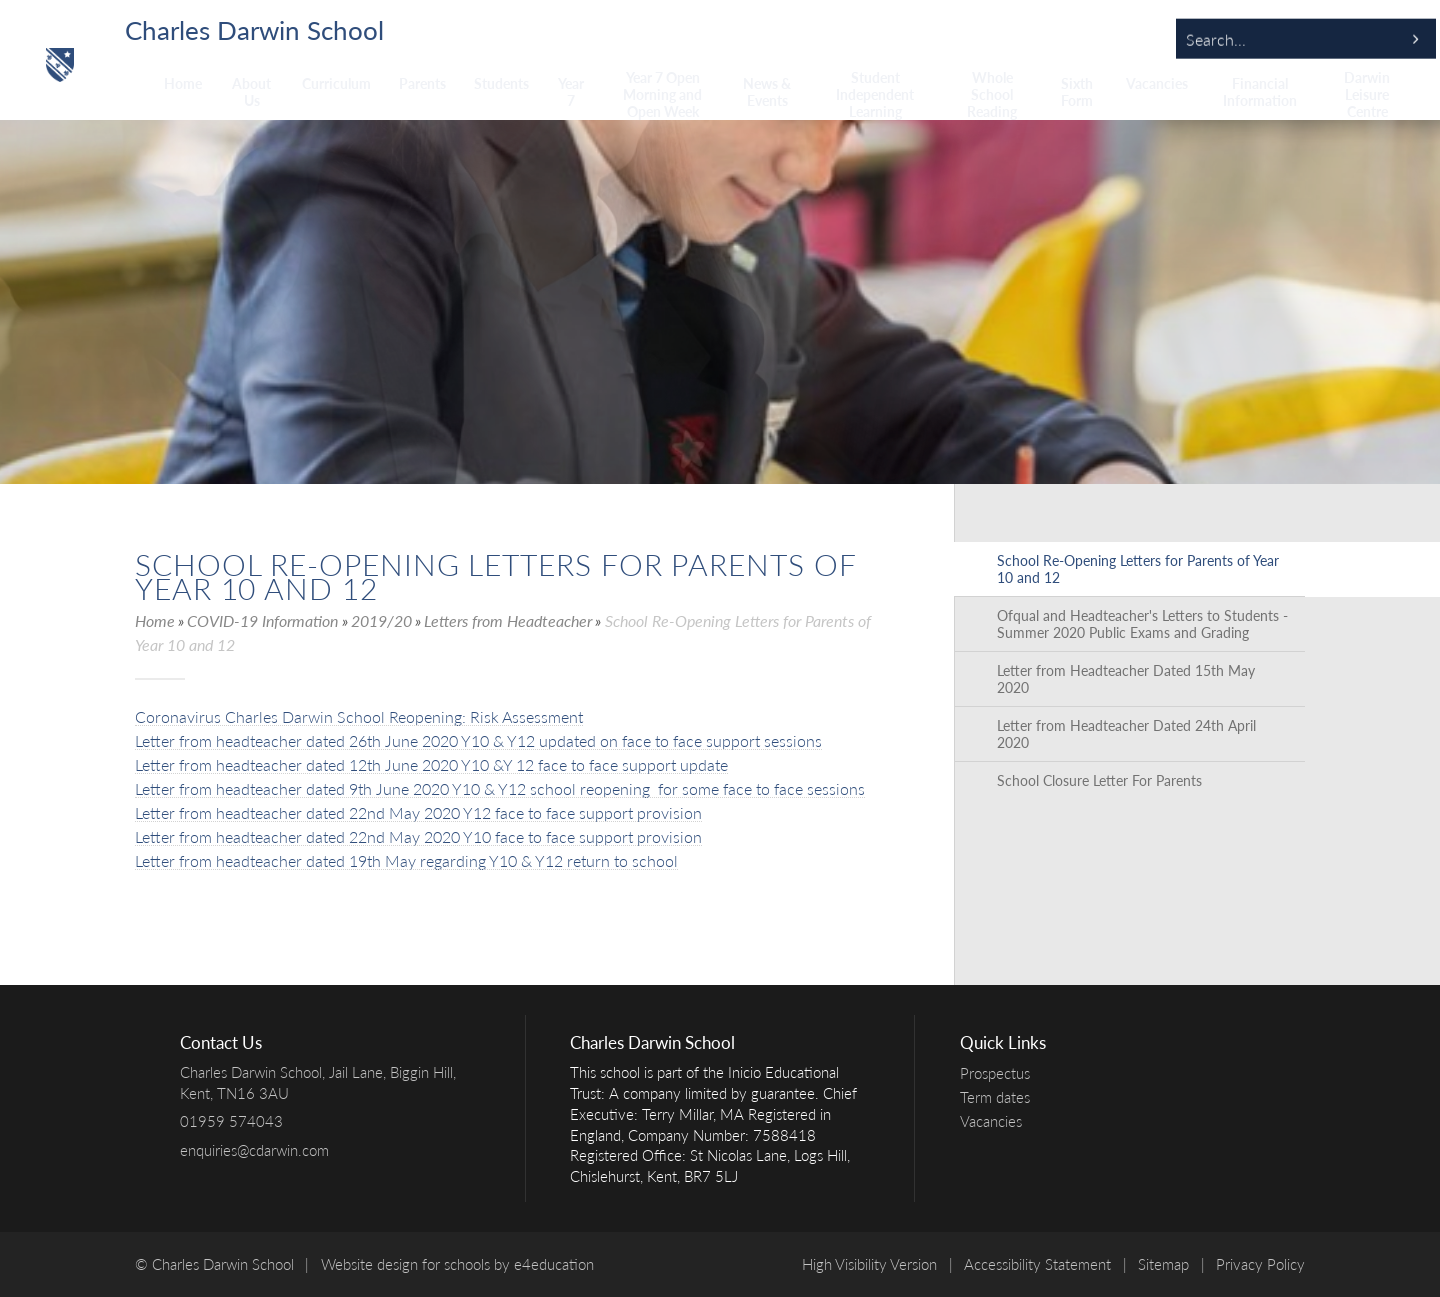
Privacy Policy (1260, 1264)
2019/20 (381, 620)
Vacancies (996, 1121)
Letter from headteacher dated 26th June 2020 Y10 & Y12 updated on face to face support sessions (478, 740)
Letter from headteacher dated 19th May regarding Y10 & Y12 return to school (406, 860)
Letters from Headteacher (508, 620)
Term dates (1000, 1097)
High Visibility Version (869, 1264)
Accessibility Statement (1037, 1264)
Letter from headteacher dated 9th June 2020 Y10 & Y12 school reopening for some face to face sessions (500, 788)
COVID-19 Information (262, 620)
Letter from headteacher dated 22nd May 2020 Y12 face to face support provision (418, 812)
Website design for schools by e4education (457, 1264)
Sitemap (1163, 1264)
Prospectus (1000, 1073)
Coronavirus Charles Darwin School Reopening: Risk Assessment (359, 716)
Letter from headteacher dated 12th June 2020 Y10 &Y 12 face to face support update (431, 764)
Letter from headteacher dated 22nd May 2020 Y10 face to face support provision (418, 836)
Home (155, 620)
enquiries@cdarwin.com (254, 1150)
